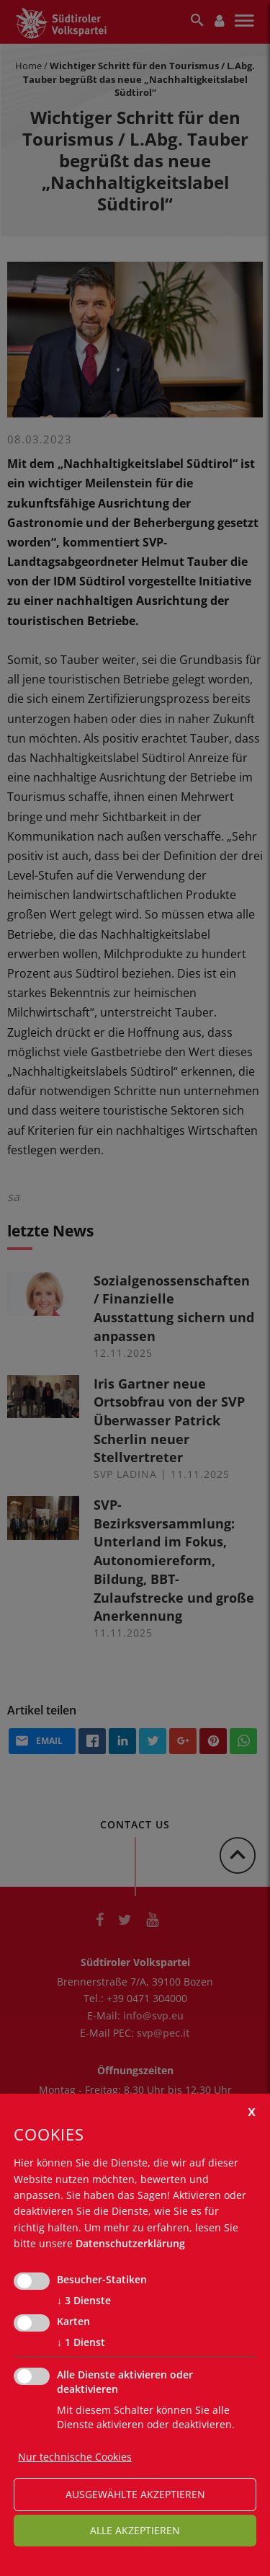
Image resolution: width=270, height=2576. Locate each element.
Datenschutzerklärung (130, 2243)
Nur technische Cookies (75, 2457)
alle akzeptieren (135, 2530)
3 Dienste (84, 2300)
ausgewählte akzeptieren (135, 2494)
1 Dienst (81, 2342)
